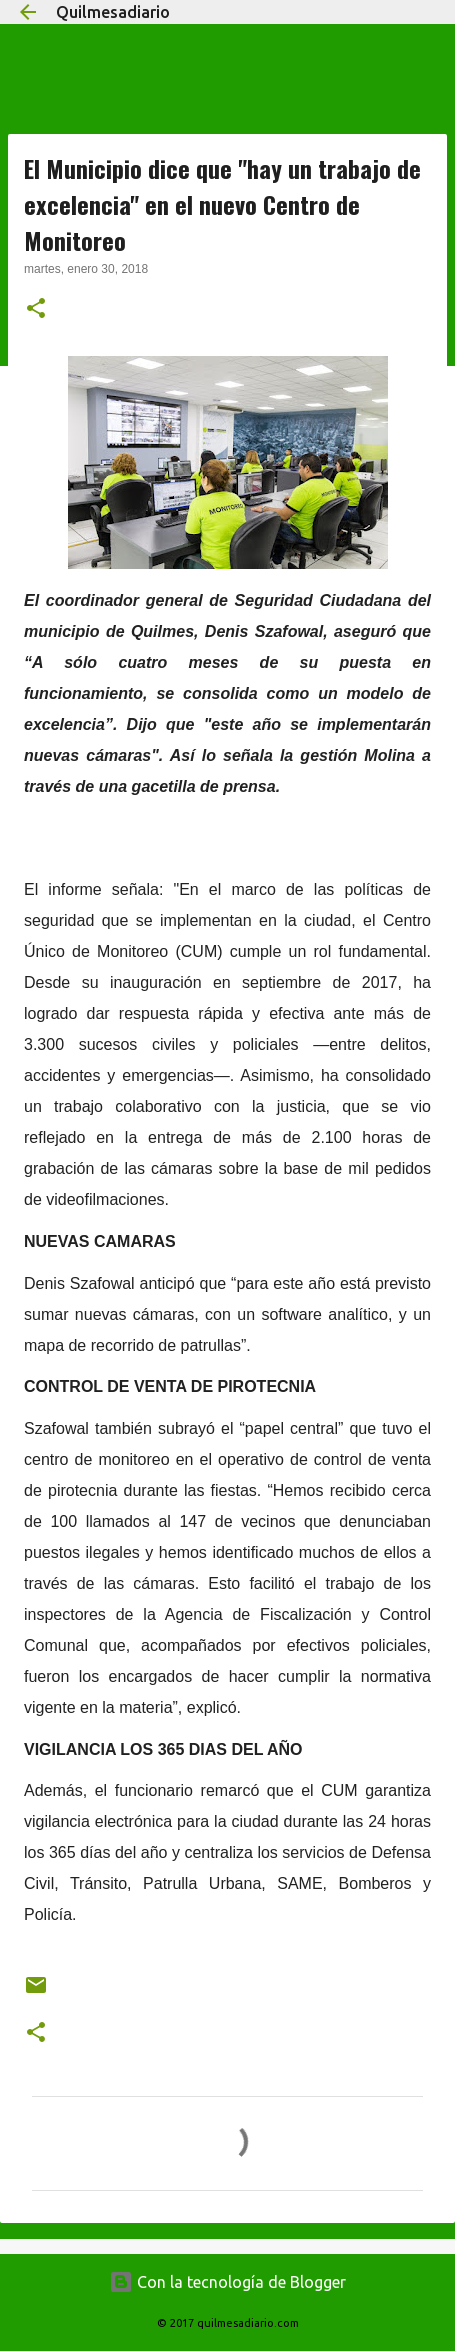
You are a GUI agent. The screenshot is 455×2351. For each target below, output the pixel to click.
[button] (36, 310)
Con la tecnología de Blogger (227, 2282)
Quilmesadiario (113, 12)
